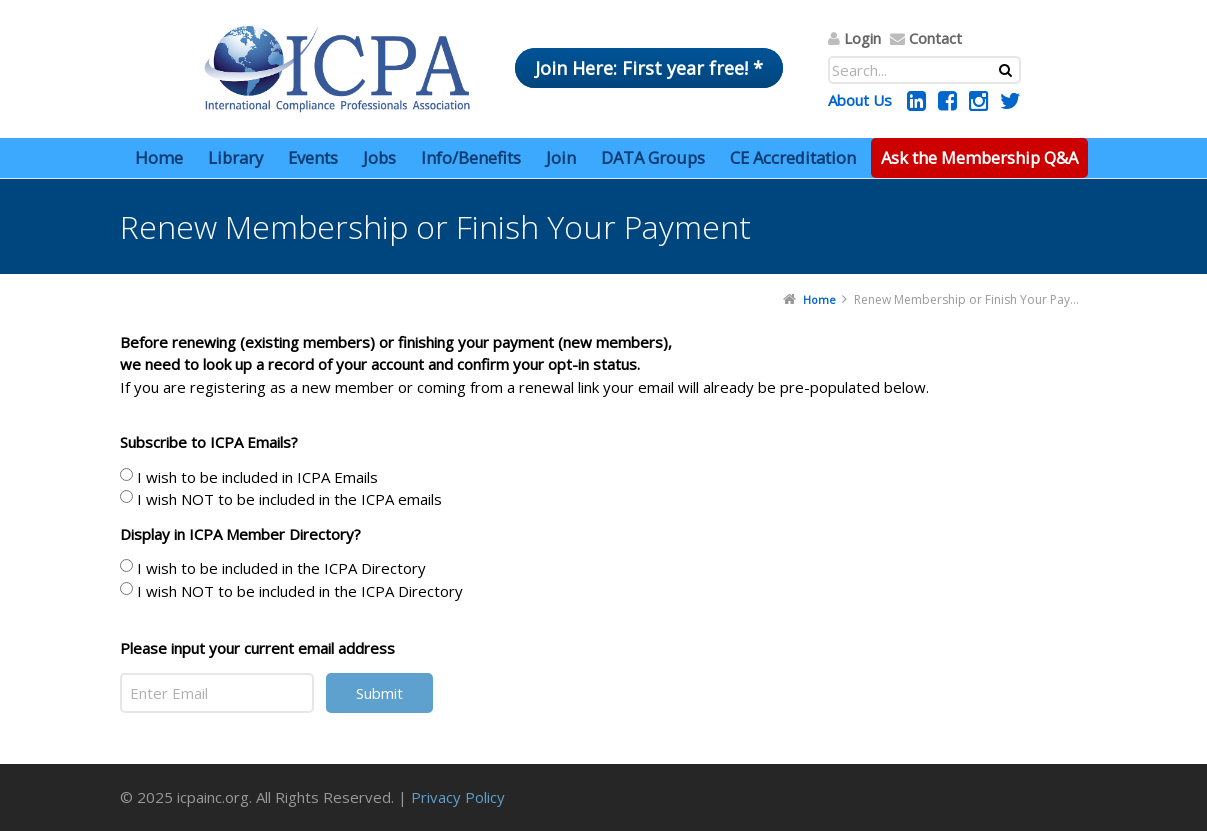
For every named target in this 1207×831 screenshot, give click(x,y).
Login (862, 38)
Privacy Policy (458, 797)
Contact (935, 38)
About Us (860, 100)
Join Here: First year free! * (649, 68)
